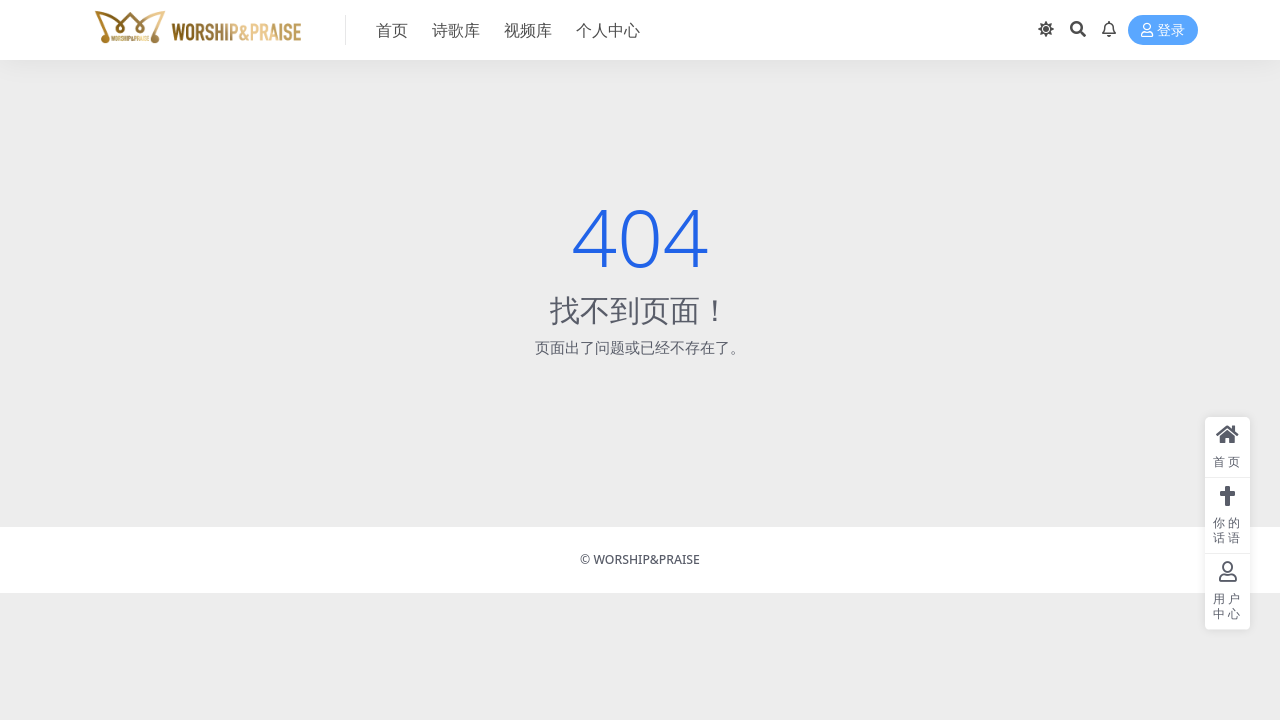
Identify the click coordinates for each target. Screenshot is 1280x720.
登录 (1163, 30)
